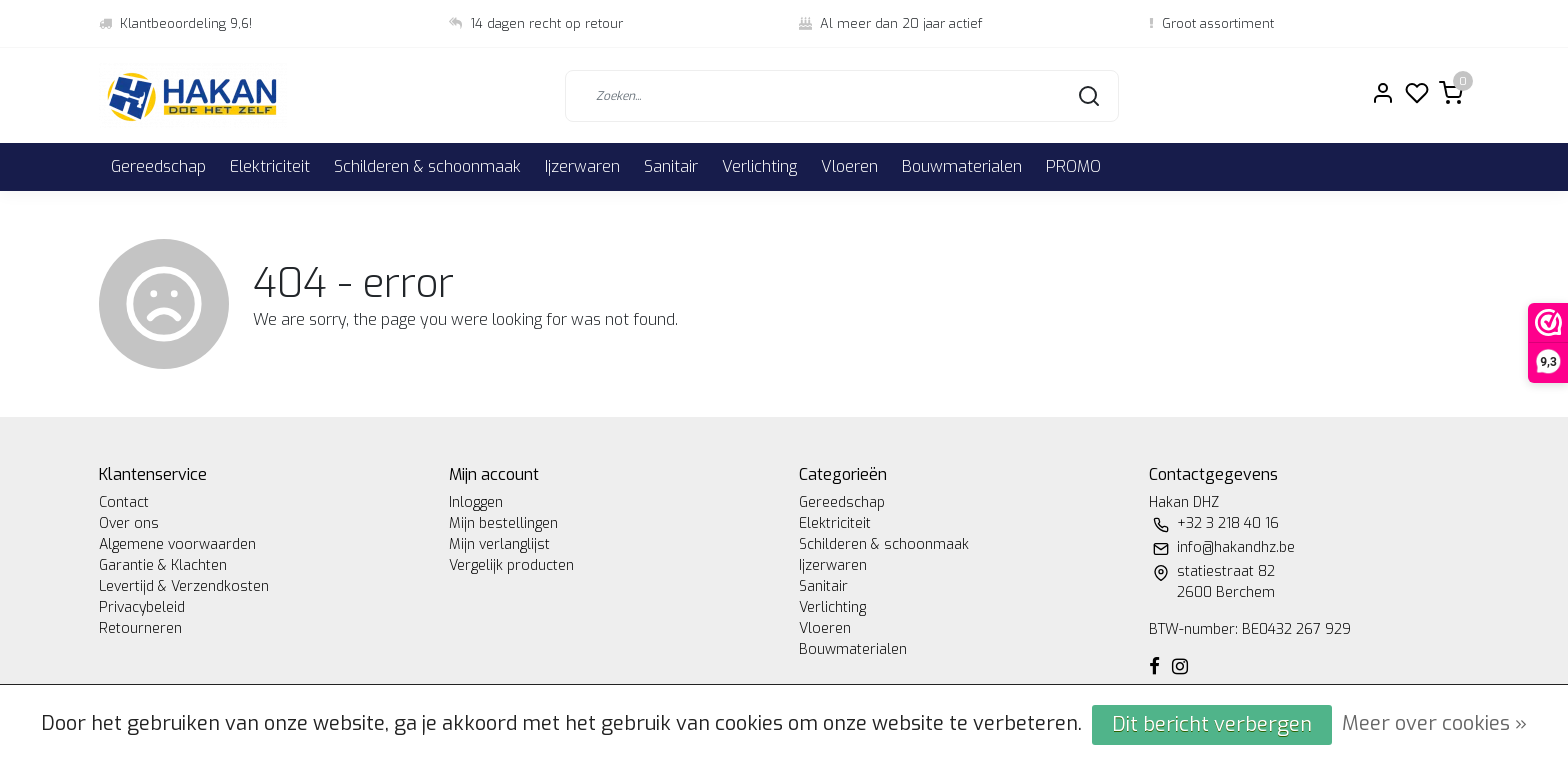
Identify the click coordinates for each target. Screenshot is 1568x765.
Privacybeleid (142, 607)
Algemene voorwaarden (177, 544)
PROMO (1073, 166)
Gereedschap (158, 166)
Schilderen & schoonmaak (427, 166)
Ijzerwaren (582, 166)
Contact (124, 502)
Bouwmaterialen (962, 166)
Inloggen (476, 502)
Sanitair (671, 166)
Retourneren (140, 628)
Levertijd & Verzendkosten (184, 586)
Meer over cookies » (1434, 723)
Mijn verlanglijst (499, 544)
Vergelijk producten (511, 565)
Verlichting (759, 166)
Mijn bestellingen (503, 523)
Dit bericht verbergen (1212, 724)
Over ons (129, 523)
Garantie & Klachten (163, 565)
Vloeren (849, 166)
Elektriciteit (270, 166)
